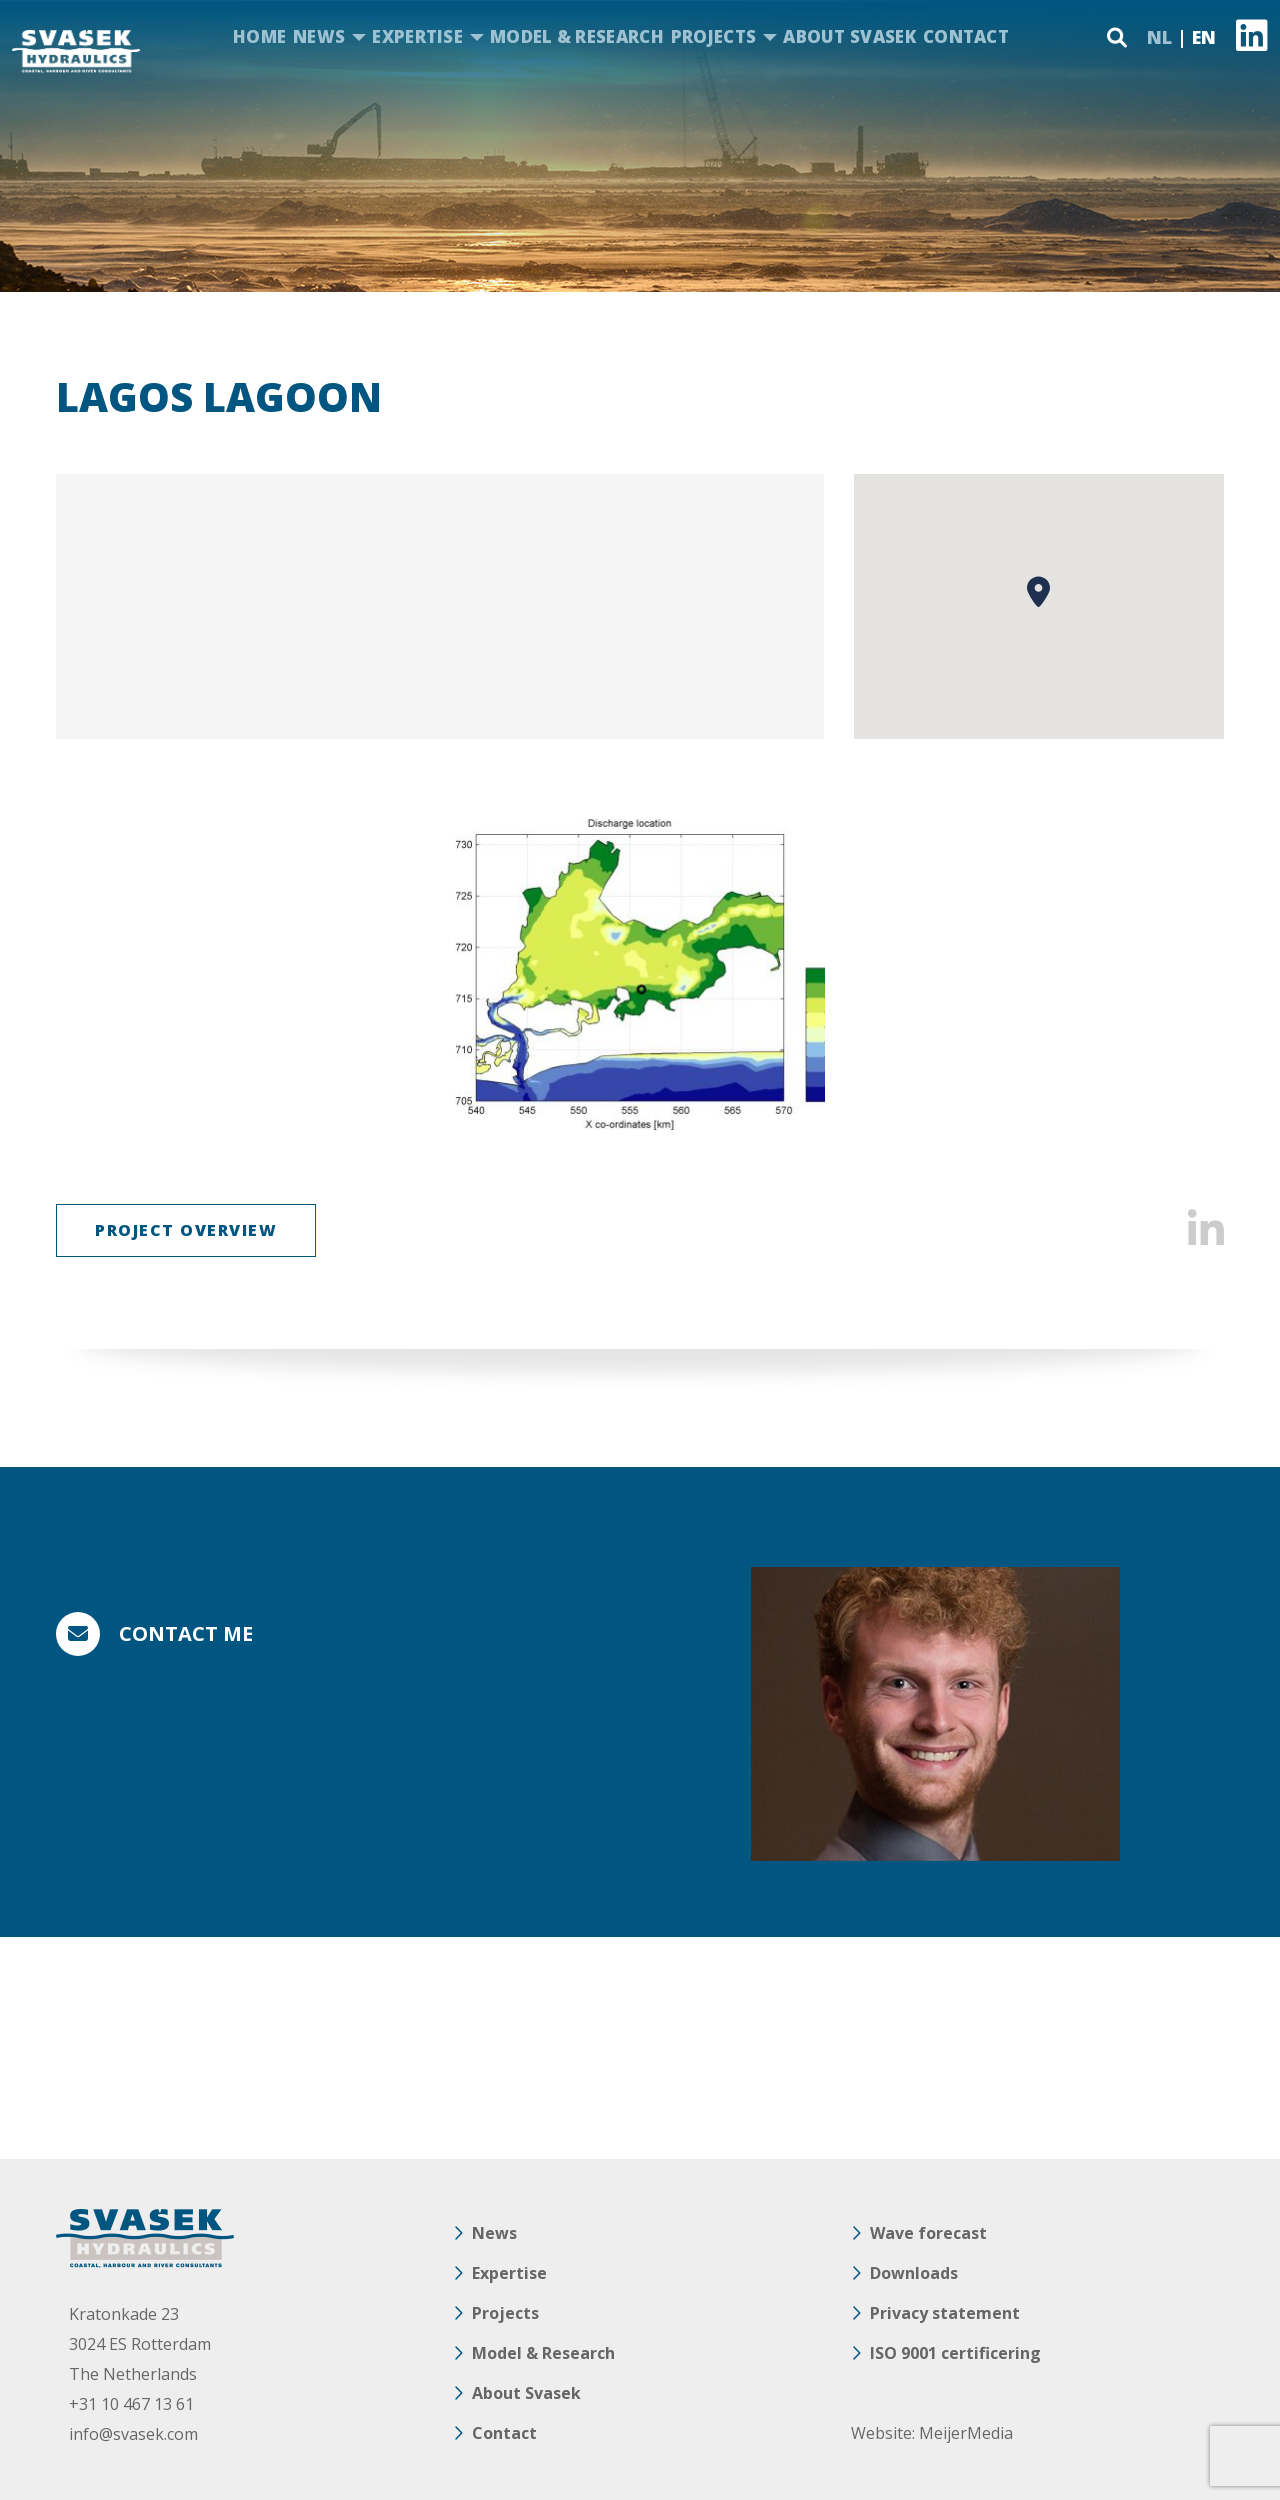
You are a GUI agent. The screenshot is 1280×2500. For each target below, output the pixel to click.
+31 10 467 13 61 (131, 2404)
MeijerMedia (966, 2433)
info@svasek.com (133, 2434)
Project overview (186, 1230)
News (319, 36)
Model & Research (577, 36)
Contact (966, 36)
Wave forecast (928, 2233)
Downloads (914, 2273)
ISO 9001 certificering (955, 2353)
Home (259, 36)
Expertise (417, 36)
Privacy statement (945, 2313)
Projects (713, 36)
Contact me (186, 1633)
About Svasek (849, 36)
